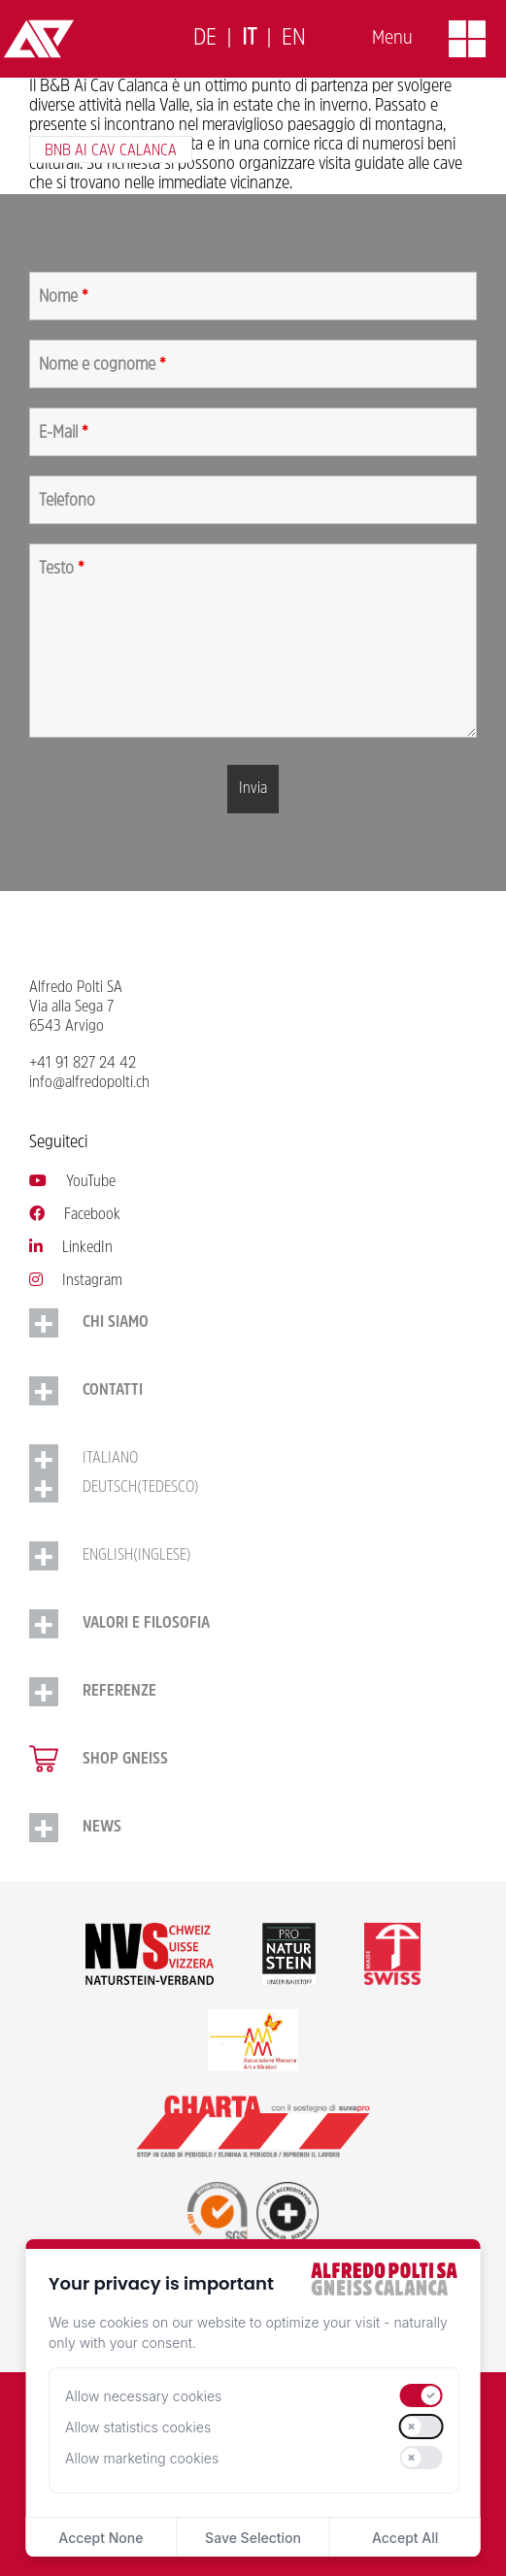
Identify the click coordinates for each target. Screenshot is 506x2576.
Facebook (74, 1215)
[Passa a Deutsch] (205, 39)
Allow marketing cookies (142, 2458)
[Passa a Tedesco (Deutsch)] (253, 1488)
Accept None (100, 2537)
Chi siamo (116, 1323)
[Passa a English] (294, 39)
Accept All (405, 2537)
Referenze (119, 1692)
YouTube (72, 1182)
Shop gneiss (125, 1759)
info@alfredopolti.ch (89, 1083)
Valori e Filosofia (146, 1624)
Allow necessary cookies (143, 2396)
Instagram (75, 1281)
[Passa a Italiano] (249, 39)
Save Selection (253, 2537)
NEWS (102, 1827)
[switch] (420, 2395)
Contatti (113, 1391)
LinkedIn (71, 1248)
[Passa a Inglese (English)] (253, 1555)
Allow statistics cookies (138, 2427)
